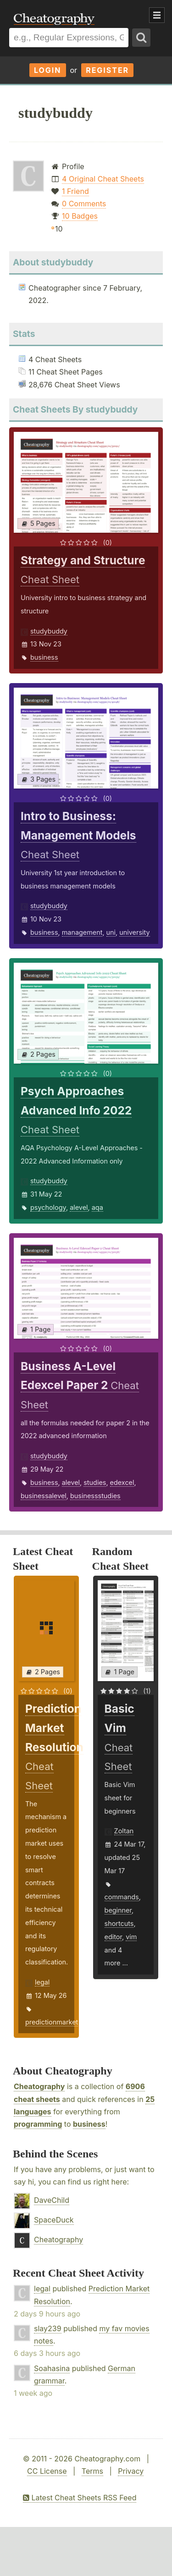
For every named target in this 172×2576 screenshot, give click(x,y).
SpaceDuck (54, 2219)
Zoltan (124, 1831)
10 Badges (80, 216)
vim (131, 1937)
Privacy (131, 2471)
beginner (118, 1910)
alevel (79, 1207)
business (44, 657)
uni (111, 932)
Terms (92, 2471)
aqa (97, 1207)
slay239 (47, 2328)
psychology (48, 1207)
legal (42, 1982)
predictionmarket (51, 2022)
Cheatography (39, 2086)
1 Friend (75, 191)
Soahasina (52, 2368)
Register (107, 70)
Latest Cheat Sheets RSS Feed (79, 2497)
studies (94, 1482)
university (134, 932)
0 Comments (84, 203)
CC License (47, 2471)
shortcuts (119, 1923)
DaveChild (51, 2200)
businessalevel (44, 1496)
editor (113, 1937)
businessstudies (95, 1496)
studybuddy (48, 631)
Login (47, 70)
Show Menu (157, 15)
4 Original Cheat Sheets (103, 178)
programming (38, 2124)
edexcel (122, 1482)
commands (122, 1897)
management (82, 932)
